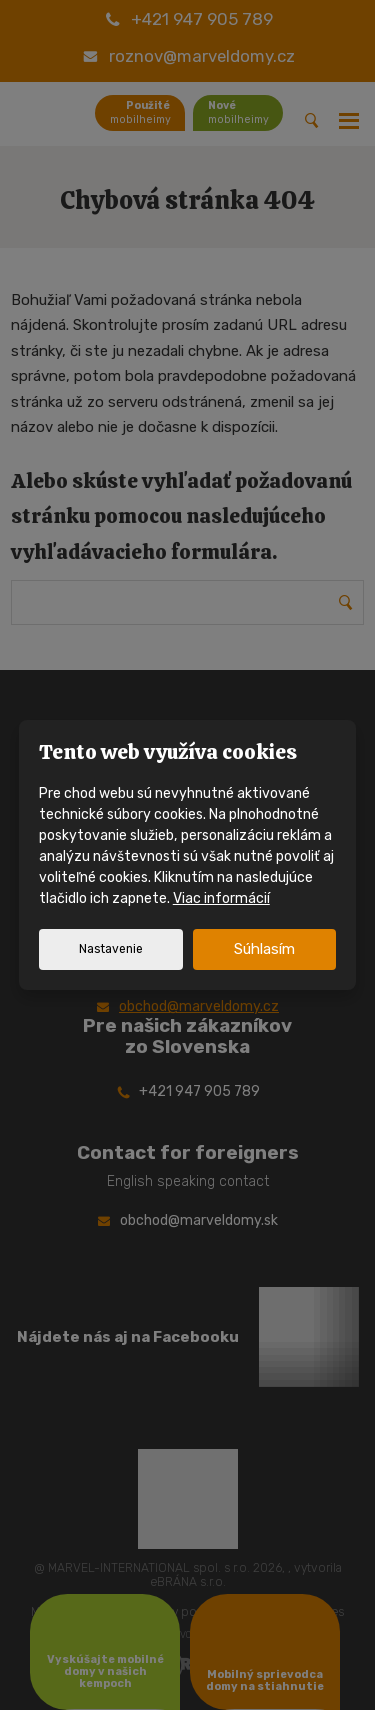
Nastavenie (111, 949)
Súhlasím (264, 949)
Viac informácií (221, 898)
